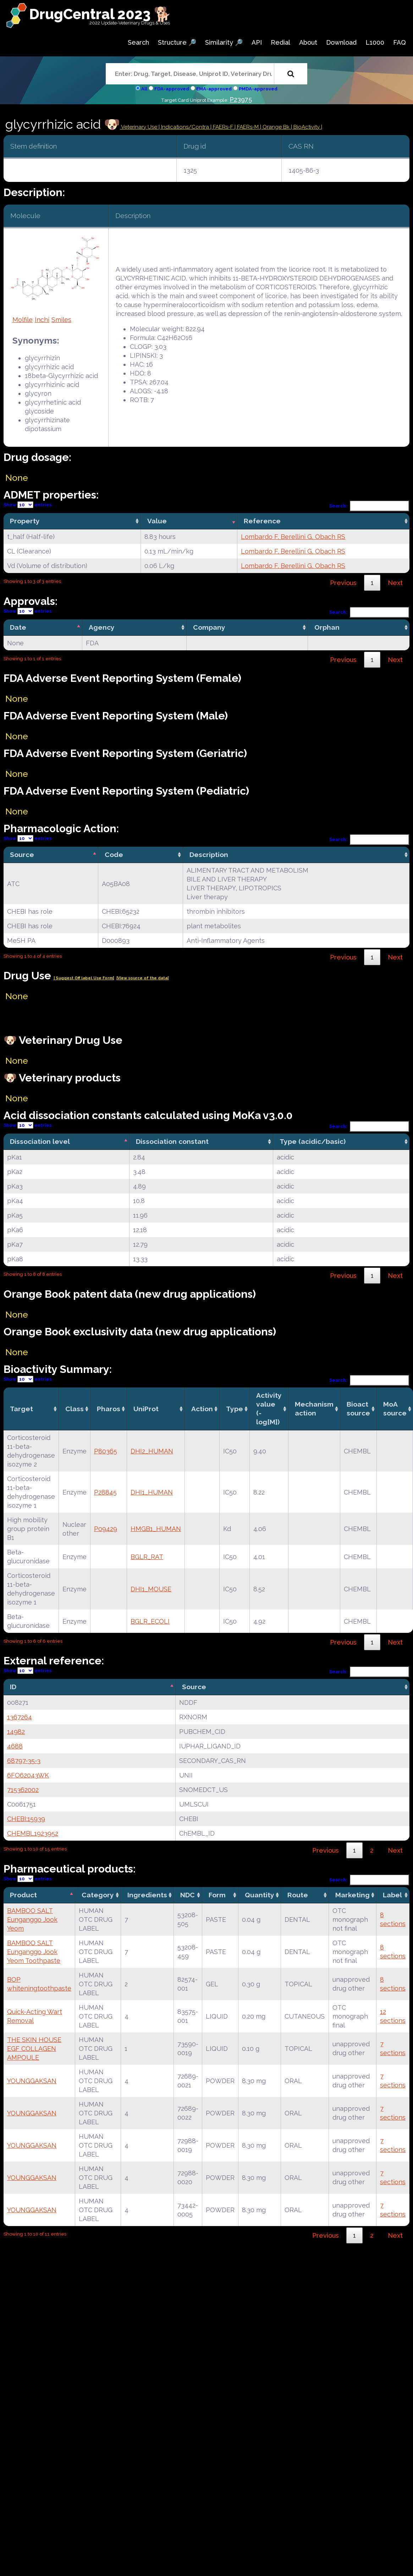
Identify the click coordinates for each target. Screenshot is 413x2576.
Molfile (22, 319)
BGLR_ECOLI (150, 1621)
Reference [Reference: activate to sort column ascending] (262, 521)
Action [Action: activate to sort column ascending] (202, 1409)
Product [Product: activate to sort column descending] (23, 1895)
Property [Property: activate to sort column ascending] (25, 521)
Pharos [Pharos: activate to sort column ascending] (108, 1409)
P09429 (105, 1528)
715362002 (23, 1789)
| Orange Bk (275, 127)
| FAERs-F (222, 127)
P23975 (241, 99)
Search (138, 42)
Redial (280, 42)
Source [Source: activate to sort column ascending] (194, 1687)
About (308, 42)
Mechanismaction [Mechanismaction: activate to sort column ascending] (314, 1408)
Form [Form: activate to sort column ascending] (217, 1895)
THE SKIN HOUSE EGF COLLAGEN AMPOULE (34, 2048)
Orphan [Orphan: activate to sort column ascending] (327, 627)
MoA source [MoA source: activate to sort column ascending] (395, 1408)
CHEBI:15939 (26, 1819)
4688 (15, 1746)
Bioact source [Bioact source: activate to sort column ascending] (358, 1408)
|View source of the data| (142, 978)
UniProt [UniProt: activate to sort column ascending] (146, 1409)
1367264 (19, 1717)
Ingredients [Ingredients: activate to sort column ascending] (147, 1895)
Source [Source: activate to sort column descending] (22, 854)
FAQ (399, 42)
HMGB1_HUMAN (156, 1528)
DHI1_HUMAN (152, 1492)
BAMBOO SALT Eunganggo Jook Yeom (32, 1919)
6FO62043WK (28, 1775)
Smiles (61, 319)
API (257, 42)
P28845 (105, 1492)
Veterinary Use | (140, 127)
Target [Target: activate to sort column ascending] (21, 1409)
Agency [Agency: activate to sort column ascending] (102, 627)
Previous (343, 582)
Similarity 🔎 (224, 42)
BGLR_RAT (147, 1556)
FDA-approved (171, 88)
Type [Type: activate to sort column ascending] (234, 1409)
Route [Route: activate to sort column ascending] (297, 1895)
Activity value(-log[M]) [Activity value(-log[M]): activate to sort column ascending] (269, 1408)
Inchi (42, 319)
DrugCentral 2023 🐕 (100, 14)
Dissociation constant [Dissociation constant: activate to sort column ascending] (172, 1141)
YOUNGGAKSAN (31, 2081)
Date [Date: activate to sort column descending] (18, 627)
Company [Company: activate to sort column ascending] (209, 627)
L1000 (374, 42)
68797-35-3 (23, 1760)
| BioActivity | (306, 127)
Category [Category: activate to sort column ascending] (98, 1895)
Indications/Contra (185, 127)
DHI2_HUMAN (152, 1451)
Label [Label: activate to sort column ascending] (392, 1895)
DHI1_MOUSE (151, 1589)
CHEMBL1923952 (32, 1833)
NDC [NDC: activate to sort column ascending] (187, 1895)
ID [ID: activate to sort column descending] (13, 1687)
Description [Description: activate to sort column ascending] (208, 854)
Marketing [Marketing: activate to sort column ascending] (352, 1895)
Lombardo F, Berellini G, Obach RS (293, 536)
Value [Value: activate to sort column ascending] (157, 521)
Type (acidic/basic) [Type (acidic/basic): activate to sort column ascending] (313, 1141)
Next (395, 582)
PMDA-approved (258, 88)
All (144, 88)
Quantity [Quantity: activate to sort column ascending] (259, 1895)
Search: (369, 505)
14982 (16, 1731)
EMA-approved (214, 88)
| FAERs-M (247, 127)
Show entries (28, 504)
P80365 (105, 1451)
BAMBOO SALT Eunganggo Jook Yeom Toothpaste (33, 1951)
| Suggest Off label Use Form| (84, 978)
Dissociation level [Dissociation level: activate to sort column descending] (40, 1141)
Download (341, 42)
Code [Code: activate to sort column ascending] (114, 854)
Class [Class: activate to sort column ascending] (74, 1409)
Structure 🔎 (177, 42)
